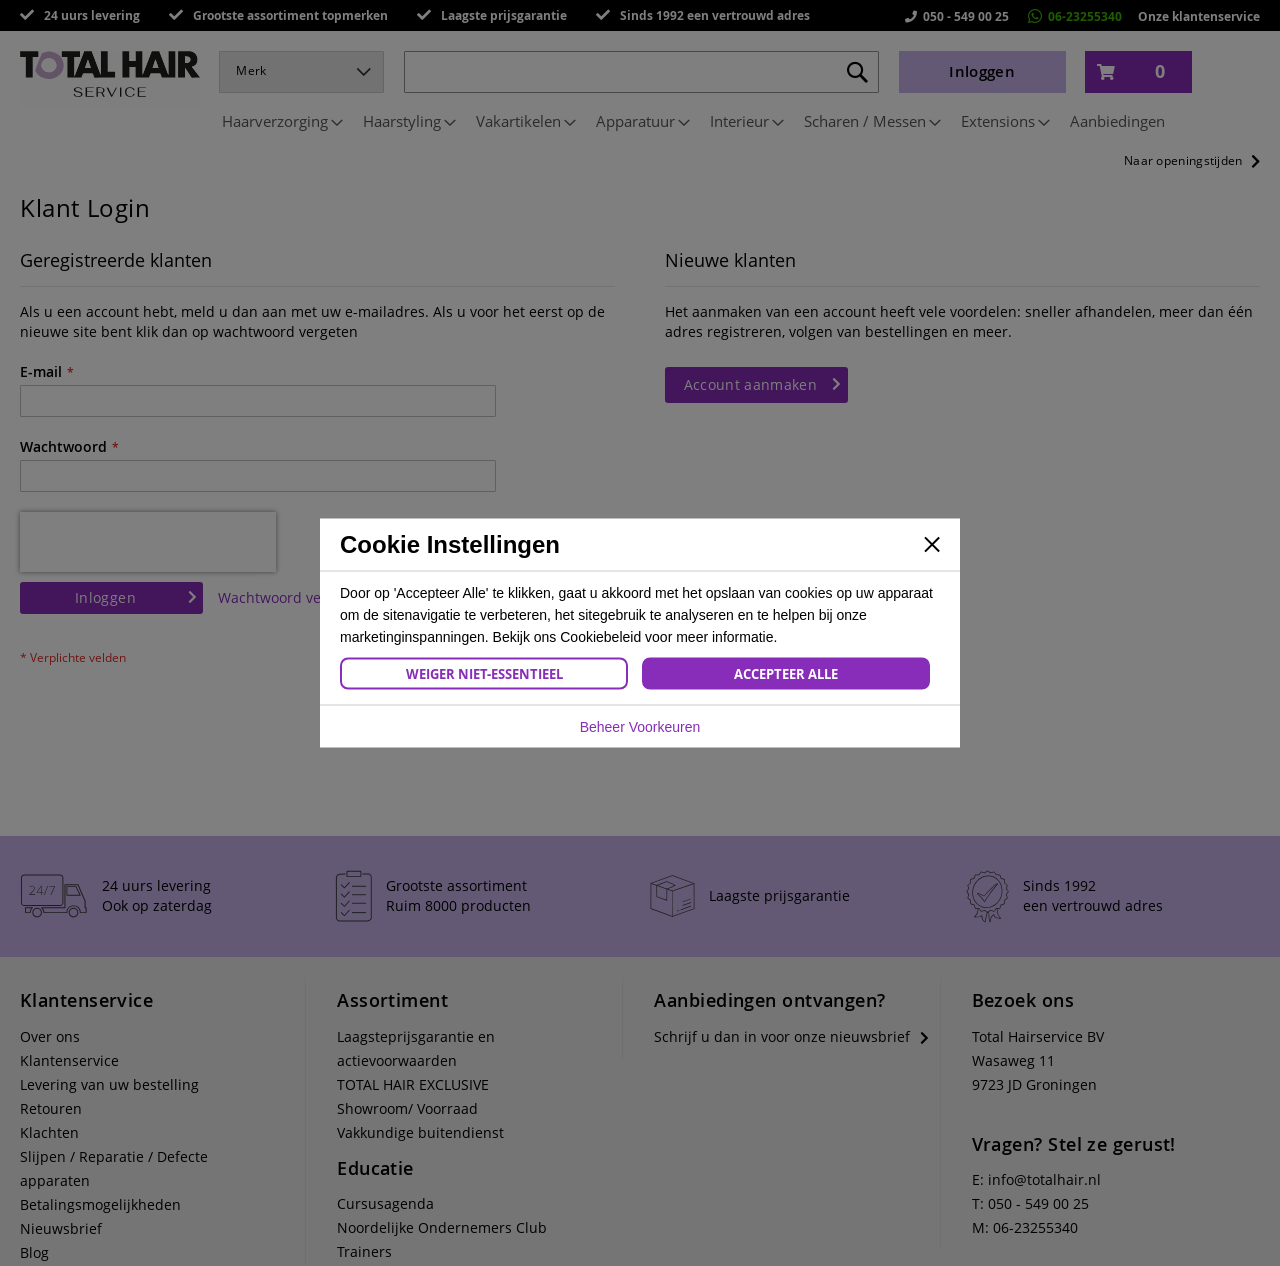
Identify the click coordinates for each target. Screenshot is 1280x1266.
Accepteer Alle (786, 674)
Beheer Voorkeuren (640, 727)
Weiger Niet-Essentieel (484, 674)
